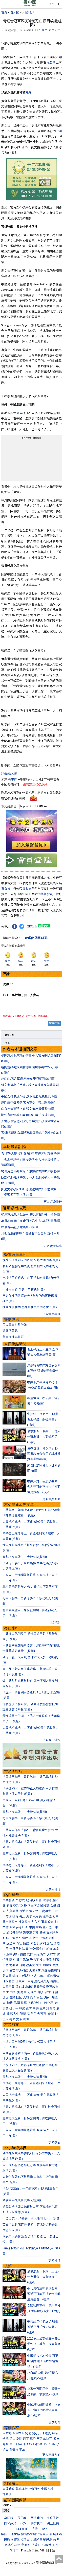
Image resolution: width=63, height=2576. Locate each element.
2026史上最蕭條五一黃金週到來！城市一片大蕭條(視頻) (43, 2346)
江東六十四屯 (24, 1983)
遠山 (12, 2440)
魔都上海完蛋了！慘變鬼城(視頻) (25, 1559)
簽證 (12, 1999)
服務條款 (53, 2520)
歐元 (12, 1961)
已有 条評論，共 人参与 (21, 995)
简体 (52, 4)
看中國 (12, 779)
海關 (55, 1994)
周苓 (26, 2440)
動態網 (47, 2541)
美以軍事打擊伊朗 (15, 1326)
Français (26, 2552)
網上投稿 (53, 2525)
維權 (15, 1977)
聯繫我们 (37, 2525)
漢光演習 (34, 1907)
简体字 (14, 2552)
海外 (47, 1999)
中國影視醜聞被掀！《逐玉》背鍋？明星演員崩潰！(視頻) (43, 2412)
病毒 (9, 1907)
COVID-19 (20, 1907)
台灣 (22, 1967)
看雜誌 (53, 2536)
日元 (19, 1961)
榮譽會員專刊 (15, 1257)
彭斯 (36, 1934)
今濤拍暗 (18, 2435)
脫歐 (9, 1956)
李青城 (27, 2446)
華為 (39, 1929)
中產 (6, 1967)
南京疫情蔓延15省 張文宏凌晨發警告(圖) (28, 1110)
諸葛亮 (50, 2010)
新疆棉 (13, 1918)
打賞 (41, 30)
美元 (37, 1956)
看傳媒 (15, 2541)
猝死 (28, 92)
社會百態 (34, 2491)
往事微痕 (49, 1918)
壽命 (12, 2021)
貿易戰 (13, 1913)
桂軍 (24, 2005)
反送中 (10, 1945)
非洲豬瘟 (22, 1972)
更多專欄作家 (51, 2456)
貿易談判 (52, 1934)
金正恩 (47, 1929)
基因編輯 (54, 1972)
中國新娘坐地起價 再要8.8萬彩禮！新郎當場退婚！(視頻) (42, 2363)
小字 (57, 30)
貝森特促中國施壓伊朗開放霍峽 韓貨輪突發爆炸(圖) (43, 1373)
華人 (27, 1994)
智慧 (23, 2015)
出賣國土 (45, 1913)
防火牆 (7, 1977)
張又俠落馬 (10, 1332)
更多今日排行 (51, 1742)
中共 (32, 1929)
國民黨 (44, 1907)
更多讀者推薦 (53, 1248)
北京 (39, 1967)
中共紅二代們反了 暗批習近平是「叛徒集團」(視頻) (42, 1421)
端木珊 (7, 2496)
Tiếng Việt (38, 2552)
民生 (40, 1999)
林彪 (22, 2010)
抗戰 (31, 2005)
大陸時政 (28, 12)
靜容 (19, 2446)
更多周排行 (52, 1891)
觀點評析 (21, 2491)
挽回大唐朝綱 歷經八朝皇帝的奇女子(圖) (30, 1309)
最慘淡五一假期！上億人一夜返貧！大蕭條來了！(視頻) (43, 1439)
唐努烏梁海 (41, 1983)
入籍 (26, 1999)
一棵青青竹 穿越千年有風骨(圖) (24, 1291)
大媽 (55, 1967)
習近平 (23, 1913)
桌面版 (8, 2520)
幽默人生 (13, 2015)
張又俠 (33, 1913)
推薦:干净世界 (10, 2536)
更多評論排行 (53, 1203)
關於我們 (37, 2520)
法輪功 (41, 1977)
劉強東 (47, 1967)
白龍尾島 (9, 1988)
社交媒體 (35, 1950)
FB (44, 1950)
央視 (20, 1994)
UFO (25, 1929)
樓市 (43, 1961)
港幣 (26, 1961)
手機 (37, 2015)
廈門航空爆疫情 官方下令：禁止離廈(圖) (28, 1104)
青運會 (51, 62)
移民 (34, 1994)
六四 (37, 1924)
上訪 (34, 1977)
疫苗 (51, 1924)
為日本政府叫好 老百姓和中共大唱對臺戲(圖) (31, 1155)
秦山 (12, 2446)
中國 (59, 131)
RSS (44, 2530)
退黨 (44, 1924)
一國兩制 (15, 1950)
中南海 (43, 1940)
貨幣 (43, 1956)
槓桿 (30, 1956)
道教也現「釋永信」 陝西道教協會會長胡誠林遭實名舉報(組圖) (43, 1456)
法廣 (25, 1950)
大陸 (32, 1972)
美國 (43, 1934)
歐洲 (48, 2547)
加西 (55, 2547)
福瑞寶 (25, 2541)
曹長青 (13, 2451)
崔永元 (33, 1940)
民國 (17, 2005)
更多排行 (54, 2262)
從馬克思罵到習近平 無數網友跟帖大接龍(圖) (31, 1173)
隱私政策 (10, 2525)
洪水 (29, 1918)
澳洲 (10, 2005)
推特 (35, 2530)
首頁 (4, 12)
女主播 (11, 1994)
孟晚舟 (10, 1934)
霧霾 (44, 1972)
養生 (26, 2021)
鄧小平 (13, 2010)
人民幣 (51, 1956)
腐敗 (33, 1945)
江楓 (52, 2446)
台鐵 (53, 1907)
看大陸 (14, 12)
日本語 (50, 2552)
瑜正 (46, 2446)
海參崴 (13, 1967)
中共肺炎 (9, 1902)
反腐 (40, 1945)
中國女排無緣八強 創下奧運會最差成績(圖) (29, 1098)
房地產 (34, 1961)
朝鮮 (49, 1950)
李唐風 (41, 2440)
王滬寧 (13, 1940)
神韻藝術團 (28, 2536)
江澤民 (23, 1940)
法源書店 (42, 2536)
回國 (19, 1999)
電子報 (21, 2520)
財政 (49, 1961)
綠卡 (33, 1999)
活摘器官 (9, 1983)
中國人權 (47, 2491)
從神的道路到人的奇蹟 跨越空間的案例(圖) (31, 1262)
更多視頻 (54, 2424)
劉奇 (29, 2010)
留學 (48, 1994)
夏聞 (19, 2440)
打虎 (46, 1945)
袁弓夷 (37, 1918)
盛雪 (56, 2440)
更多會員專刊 (51, 1316)
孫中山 (38, 2005)
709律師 (24, 1977)
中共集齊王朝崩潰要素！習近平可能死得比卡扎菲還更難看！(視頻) (43, 1489)
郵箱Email (8, 2507)
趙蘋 (6, 2446)
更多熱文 (54, 2144)
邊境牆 (27, 1934)
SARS (29, 1988)
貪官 (19, 1945)
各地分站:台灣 (14, 2547)
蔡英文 (30, 1967)
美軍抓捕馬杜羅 (13, 1339)
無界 (56, 2541)
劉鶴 (6, 1940)
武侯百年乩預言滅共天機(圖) (20, 1229)
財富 (56, 1961)
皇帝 (43, 2010)
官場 (53, 1945)
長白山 (54, 1983)
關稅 (19, 1934)
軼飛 (6, 2440)
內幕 (52, 1940)
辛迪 (22, 2451)
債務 (23, 1956)
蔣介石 (49, 2005)
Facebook (22, 2530)
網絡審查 (53, 1977)
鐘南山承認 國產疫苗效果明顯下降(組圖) (28, 1080)
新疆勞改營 (41, 1988)
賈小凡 (36, 2435)
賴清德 (46, 1902)
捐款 (23, 2525)
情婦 (26, 1945)
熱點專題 (11, 1321)
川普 (39, 1902)
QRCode (32, 926)
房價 (6, 1972)
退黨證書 (36, 2541)
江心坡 (20, 1988)
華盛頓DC (38, 2547)
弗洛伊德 (15, 1929)
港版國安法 (26, 1924)
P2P (38, 1972)
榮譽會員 (25, 888)
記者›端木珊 (9, 774)
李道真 (46, 2435)
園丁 (49, 2440)
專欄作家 (11, 2430)
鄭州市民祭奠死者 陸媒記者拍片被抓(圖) (28, 1117)
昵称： (8, 984)
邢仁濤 (37, 2446)
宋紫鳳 (7, 2435)
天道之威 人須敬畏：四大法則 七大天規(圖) (31, 2220)
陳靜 (33, 2440)
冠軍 (19, 413)
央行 (16, 1956)
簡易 (28, 2435)
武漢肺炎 (28, 1902)
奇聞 (51, 2015)
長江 (22, 1918)
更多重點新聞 (51, 1501)
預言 (43, 2015)
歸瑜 (55, 2435)
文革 (19, 2021)
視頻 (8, 2268)
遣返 (6, 1999)
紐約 (28, 2547)
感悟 (30, 2015)
